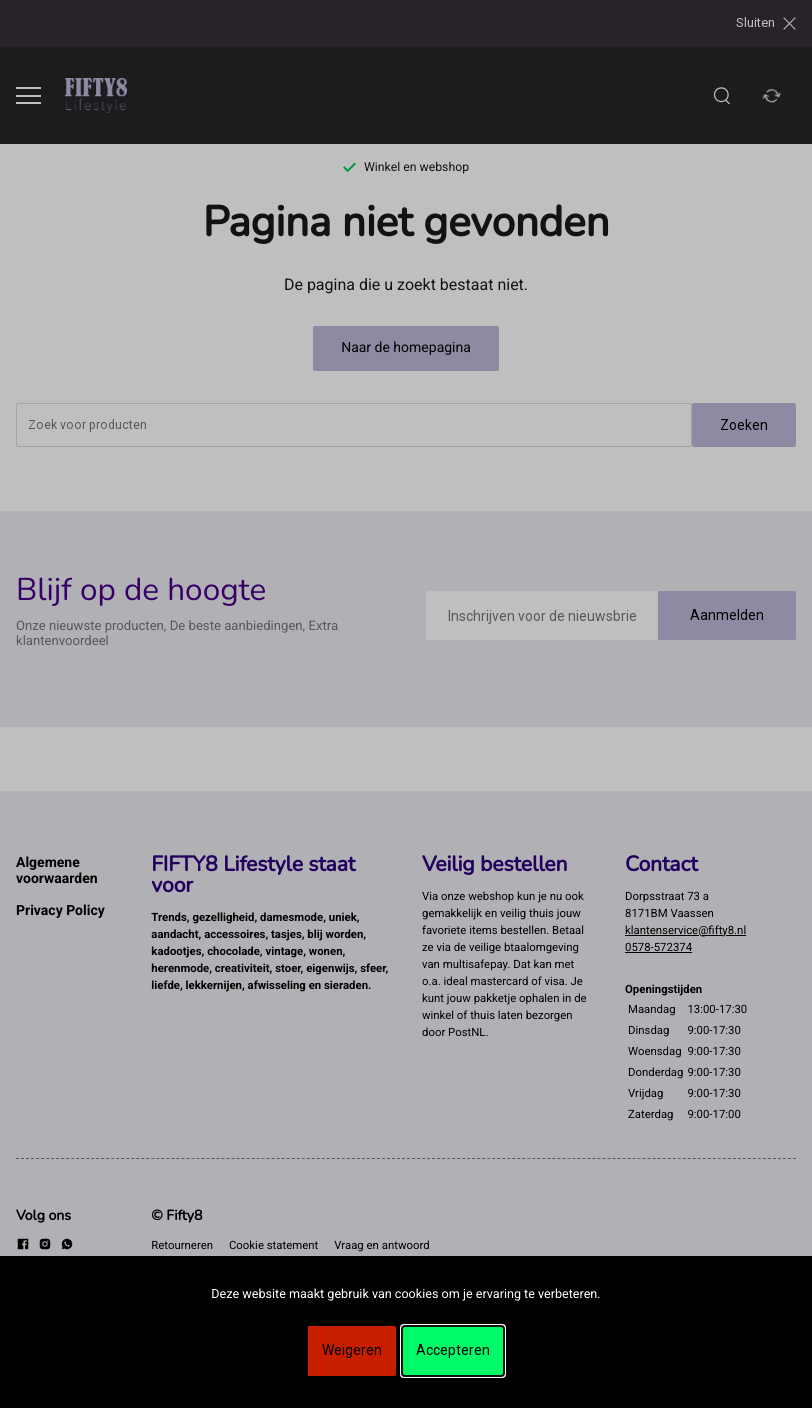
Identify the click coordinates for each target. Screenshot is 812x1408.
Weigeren (352, 1350)
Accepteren (453, 1350)
